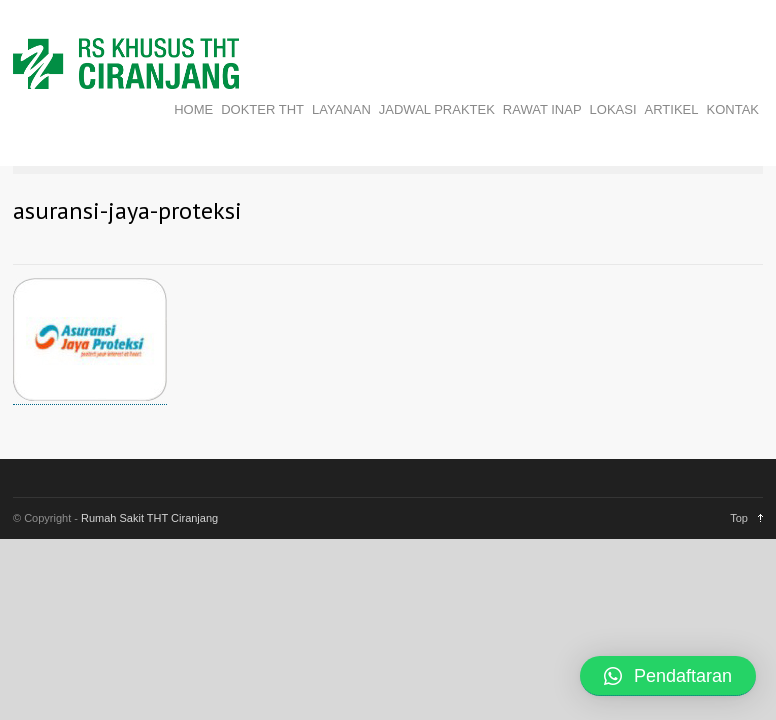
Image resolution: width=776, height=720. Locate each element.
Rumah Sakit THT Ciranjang (149, 518)
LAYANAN (341, 109)
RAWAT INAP (542, 109)
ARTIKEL (672, 109)
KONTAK (733, 109)
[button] (668, 676)
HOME (193, 109)
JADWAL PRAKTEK (437, 109)
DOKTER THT (262, 109)
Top (739, 518)
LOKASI (613, 109)
